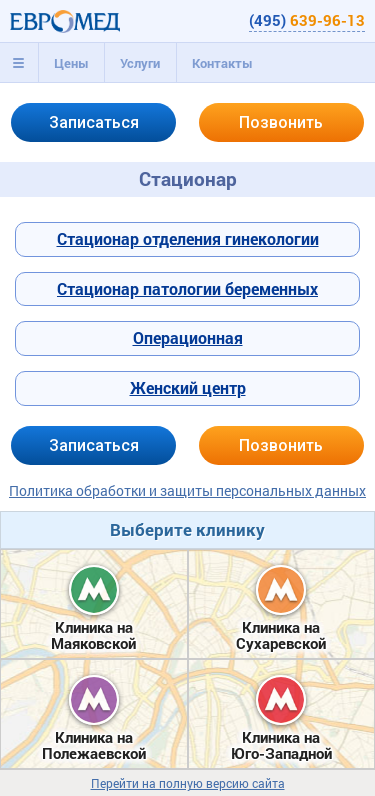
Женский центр (188, 387)
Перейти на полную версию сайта (188, 783)
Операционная (188, 337)
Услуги (140, 63)
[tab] (19, 63)
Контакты (222, 63)
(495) (307, 20)
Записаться (94, 122)
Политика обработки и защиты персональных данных (187, 490)
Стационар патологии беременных (187, 288)
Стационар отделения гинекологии (188, 238)
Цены (71, 63)
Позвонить (281, 122)
